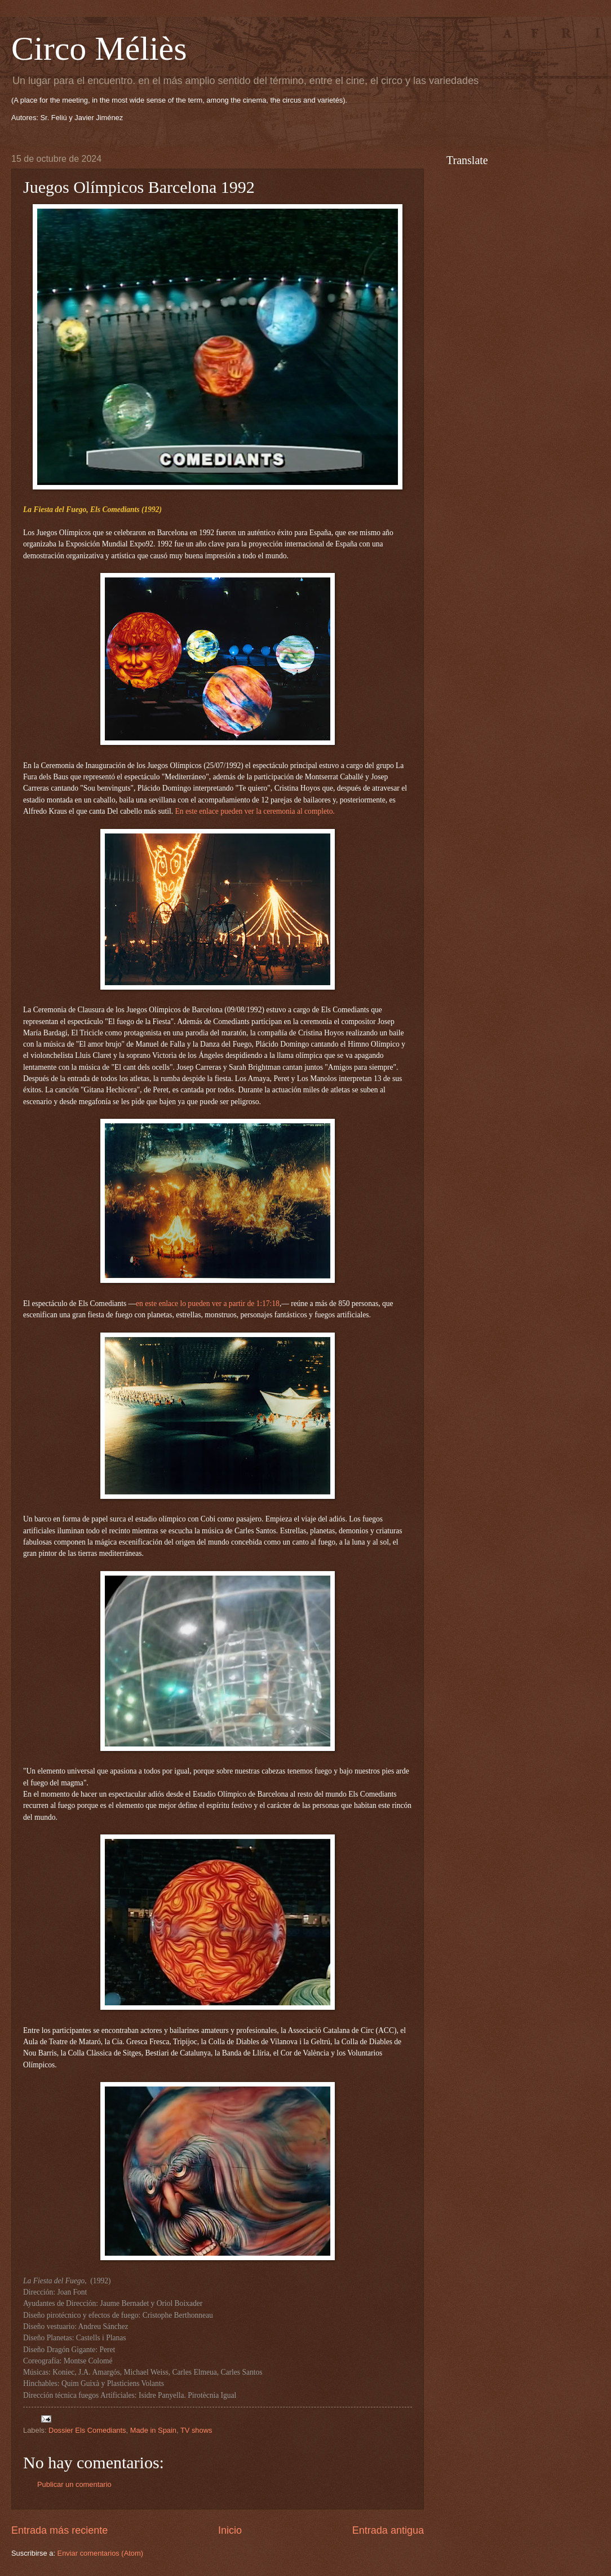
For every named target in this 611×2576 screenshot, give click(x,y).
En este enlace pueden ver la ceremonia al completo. (254, 811)
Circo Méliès (99, 48)
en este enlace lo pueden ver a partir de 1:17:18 (208, 1303)
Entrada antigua (388, 2530)
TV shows (196, 2430)
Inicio (230, 2530)
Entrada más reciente (59, 2530)
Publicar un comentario (74, 2484)
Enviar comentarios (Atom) (100, 2553)
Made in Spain (153, 2430)
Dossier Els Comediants (87, 2430)
